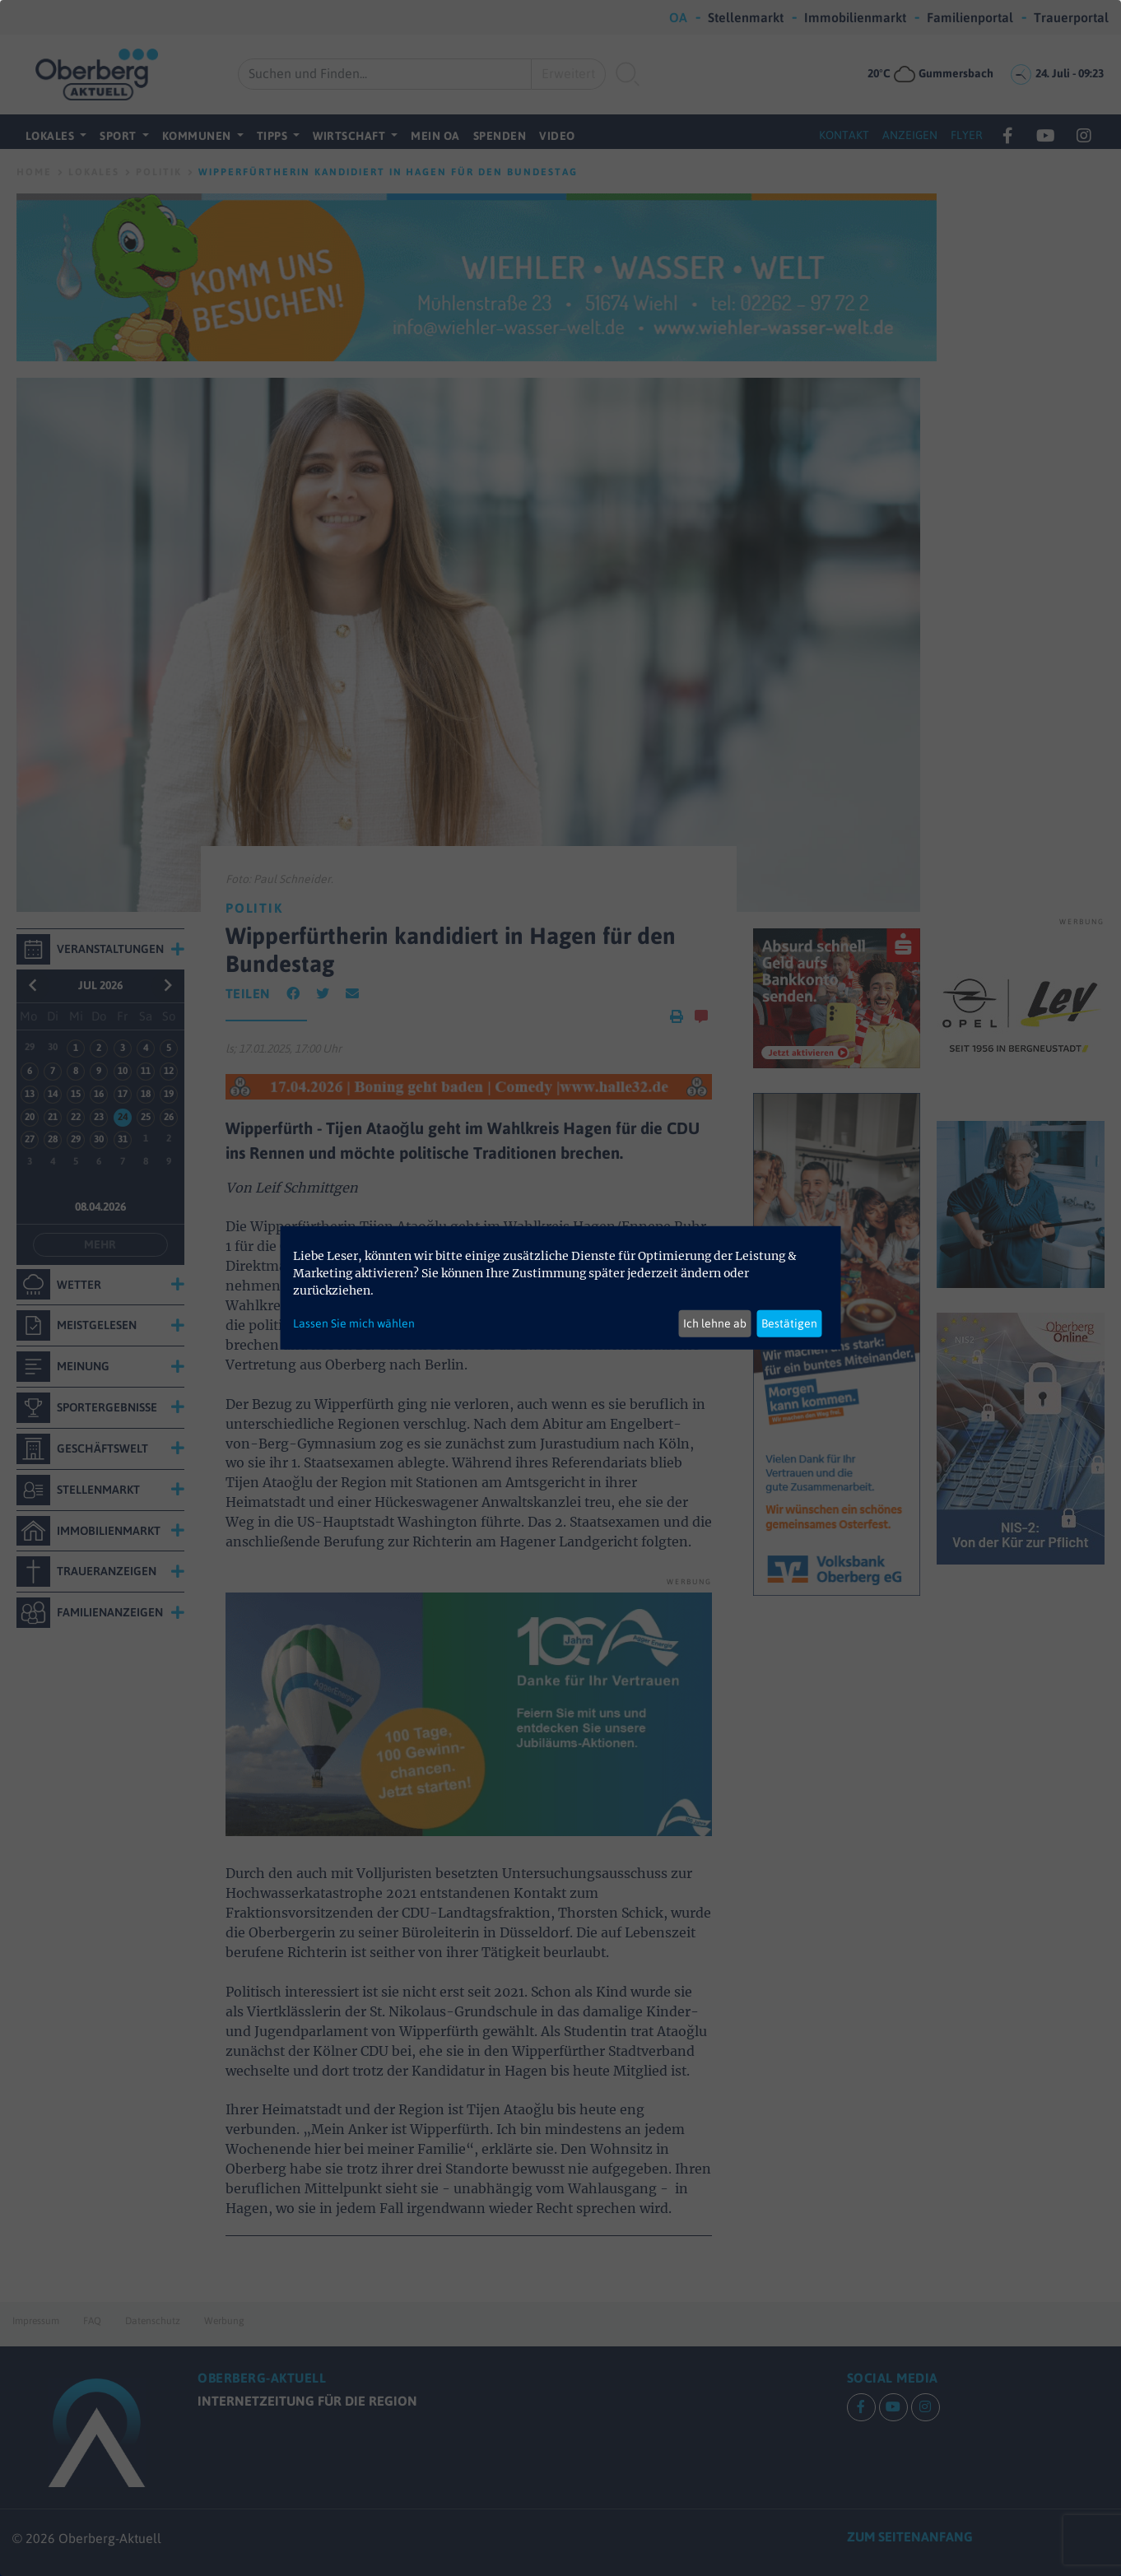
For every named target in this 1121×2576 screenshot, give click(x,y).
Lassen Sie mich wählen (354, 1323)
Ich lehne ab (715, 1323)
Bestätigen (789, 1323)
